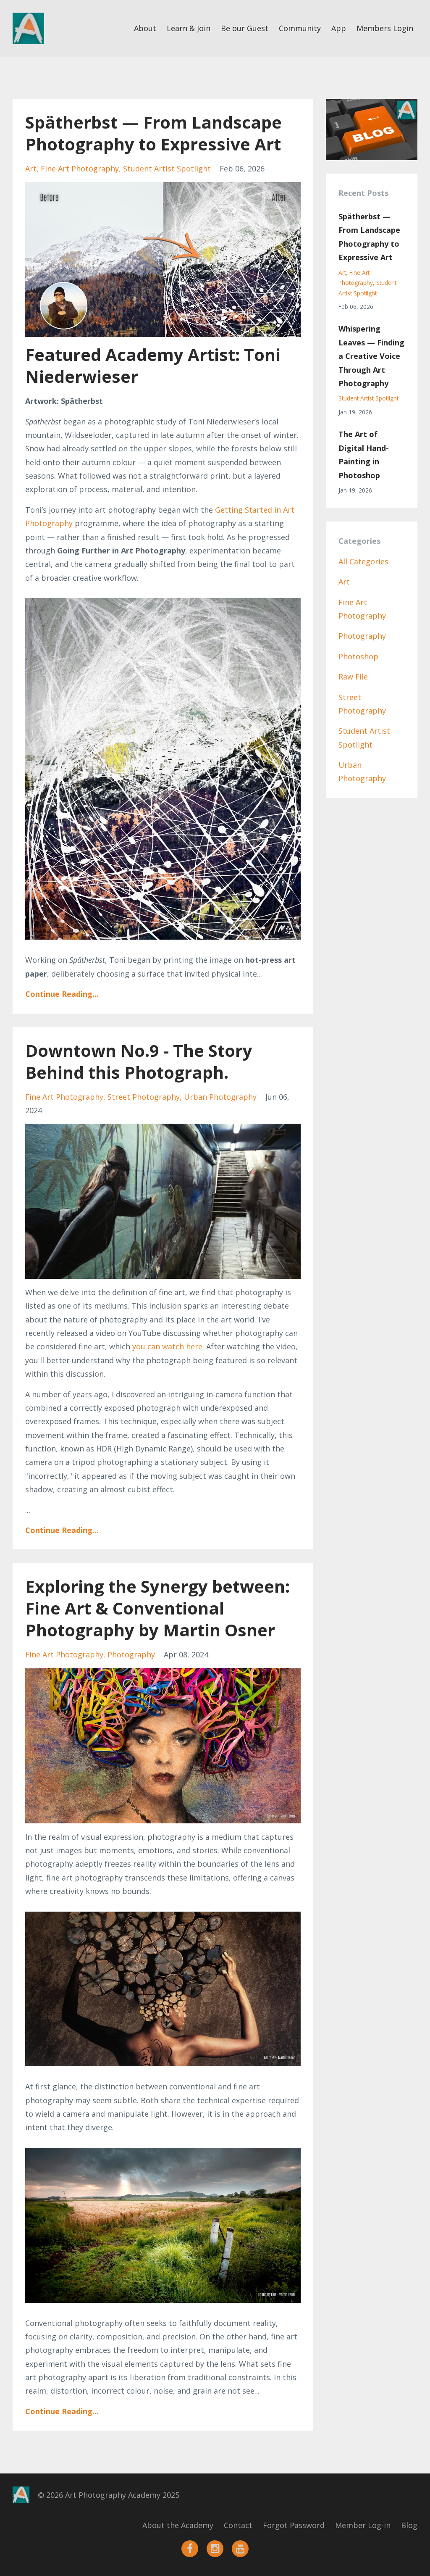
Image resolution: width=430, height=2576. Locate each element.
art (31, 168)
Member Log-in (363, 2525)
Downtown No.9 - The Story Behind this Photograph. (138, 1061)
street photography (144, 1097)
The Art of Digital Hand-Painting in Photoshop (363, 454)
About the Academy (177, 2525)
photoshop (358, 656)
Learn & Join (188, 28)
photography (131, 1654)
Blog (409, 2525)
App (338, 28)
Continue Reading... (62, 994)
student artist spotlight (167, 168)
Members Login (385, 28)
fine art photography (80, 168)
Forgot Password (294, 2525)
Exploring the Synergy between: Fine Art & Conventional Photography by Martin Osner (157, 1608)
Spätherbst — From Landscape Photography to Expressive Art (153, 133)
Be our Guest (244, 28)
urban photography (220, 1097)
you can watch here (167, 1346)
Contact (238, 2525)
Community (300, 28)
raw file (353, 677)
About (145, 28)
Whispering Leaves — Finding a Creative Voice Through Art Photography (371, 356)
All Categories (363, 561)
